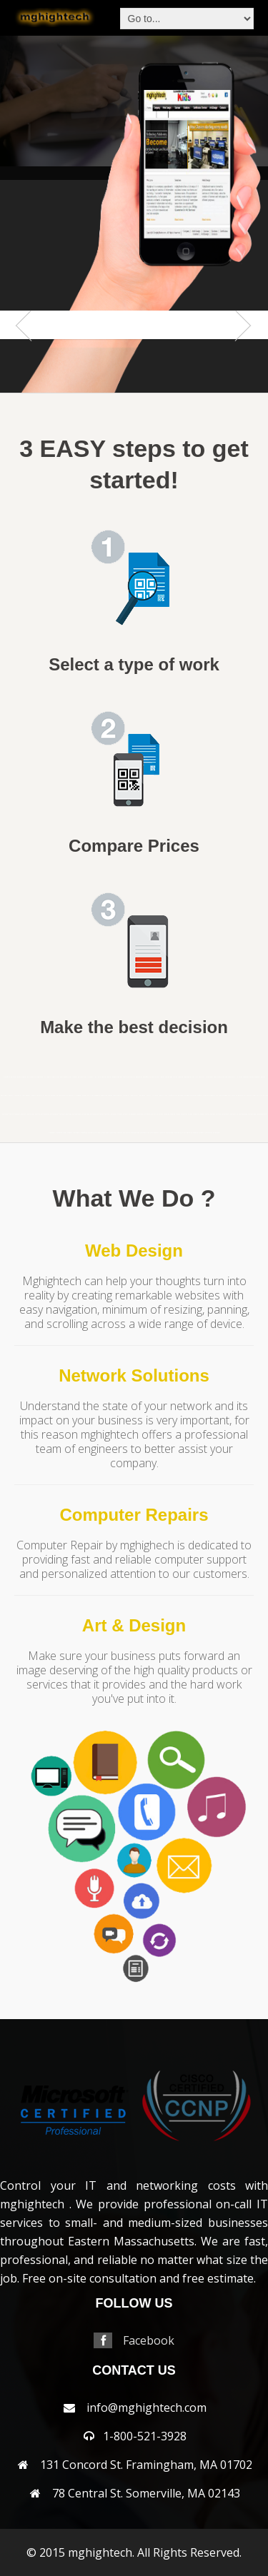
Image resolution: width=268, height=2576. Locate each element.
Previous (26, 354)
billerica (98, 1077)
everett (11, 1096)
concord (251, 1077)
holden (84, 1096)
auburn (53, 1077)
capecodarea (188, 1077)
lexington (142, 1096)
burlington (160, 1077)
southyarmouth (262, 1114)
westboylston (144, 1133)
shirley (218, 1114)
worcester (208, 1133)
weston (162, 1133)
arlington (30, 1077)
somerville (234, 1114)
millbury (253, 1096)
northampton (45, 1114)
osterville (126, 1114)
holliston (90, 1096)
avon (57, 1077)
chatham (210, 1077)
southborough (243, 1114)
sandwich (196, 1114)
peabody (133, 1114)
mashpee (186, 1096)
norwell (107, 1114)
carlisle (195, 1077)
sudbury (69, 1133)
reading (172, 1114)
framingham (25, 1096)
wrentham (216, 1133)
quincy (161, 1114)
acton (19, 1077)
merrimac (231, 1096)
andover (23, 1077)
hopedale (97, 1096)
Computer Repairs (133, 1514)
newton (37, 1114)
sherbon (212, 1114)
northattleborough (65, 1114)
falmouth (17, 1096)
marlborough (178, 1096)
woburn (201, 1133)
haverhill (72, 1096)
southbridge (252, 1114)
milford (246, 1096)
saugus (202, 1114)
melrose (219, 1096)
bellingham (73, 1077)
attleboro (47, 1077)
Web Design (134, 1250)
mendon (224, 1096)
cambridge (168, 1077)
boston (109, 1077)
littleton (155, 1096)
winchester (195, 1133)
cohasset (246, 1077)
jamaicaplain (117, 1096)
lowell (161, 1096)
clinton (239, 1077)
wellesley (126, 1133)
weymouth (177, 1133)
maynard (193, 1096)
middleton (239, 1096)
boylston (123, 1077)
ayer (61, 1077)
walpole (91, 1133)
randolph (166, 1114)
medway (212, 1096)
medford (206, 1096)
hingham (78, 1096)
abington (13, 1077)
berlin (86, 1077)
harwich (65, 1096)
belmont (81, 1077)
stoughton (59, 1133)
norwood (113, 1114)
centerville (203, 1077)
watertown (105, 1133)
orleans (119, 1114)
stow (64, 1133)
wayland (113, 1133)
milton (265, 1096)
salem (190, 1114)
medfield (199, 1096)
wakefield (84, 1133)
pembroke (140, 1114)
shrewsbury (225, 1114)
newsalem (30, 1114)
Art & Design (134, 1625)
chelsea (224, 1077)
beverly (91, 1077)
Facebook (148, 2340)
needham (17, 1114)
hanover (53, 1096)
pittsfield (147, 1114)
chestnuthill (232, 1077)
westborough (135, 1133)
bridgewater (138, 1077)
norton (101, 1114)
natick (11, 1114)
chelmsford (218, 1077)
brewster (129, 1077)
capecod (180, 1077)
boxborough (115, 1077)
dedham (257, 1077)
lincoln (148, 1096)
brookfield (146, 1077)
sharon (207, 1114)
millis (259, 1096)
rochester (184, 1114)
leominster (134, 1096)
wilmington (186, 1133)
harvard (58, 1096)
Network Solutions (134, 1375)
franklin (33, 1096)
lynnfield (171, 1096)
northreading (94, 1114)
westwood (169, 1133)
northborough (76, 1114)
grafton (47, 1096)
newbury (23, 1114)
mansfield (7, 1077)
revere (178, 1114)
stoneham (52, 1133)
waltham (97, 1133)
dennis (263, 1077)
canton (175, 1077)
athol (42, 1077)
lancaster (126, 1096)
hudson (110, 1096)
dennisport (4, 1096)
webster (119, 1133)
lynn (165, 1096)
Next (241, 354)
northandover (54, 1114)
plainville (154, 1114)
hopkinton (104, 1096)
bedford (66, 1077)
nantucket (5, 1114)
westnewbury (154, 1133)
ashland (36, 1077)
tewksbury (76, 1133)
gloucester (40, 1096)
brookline (153, 1077)
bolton (104, 1077)
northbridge (85, 1114)
